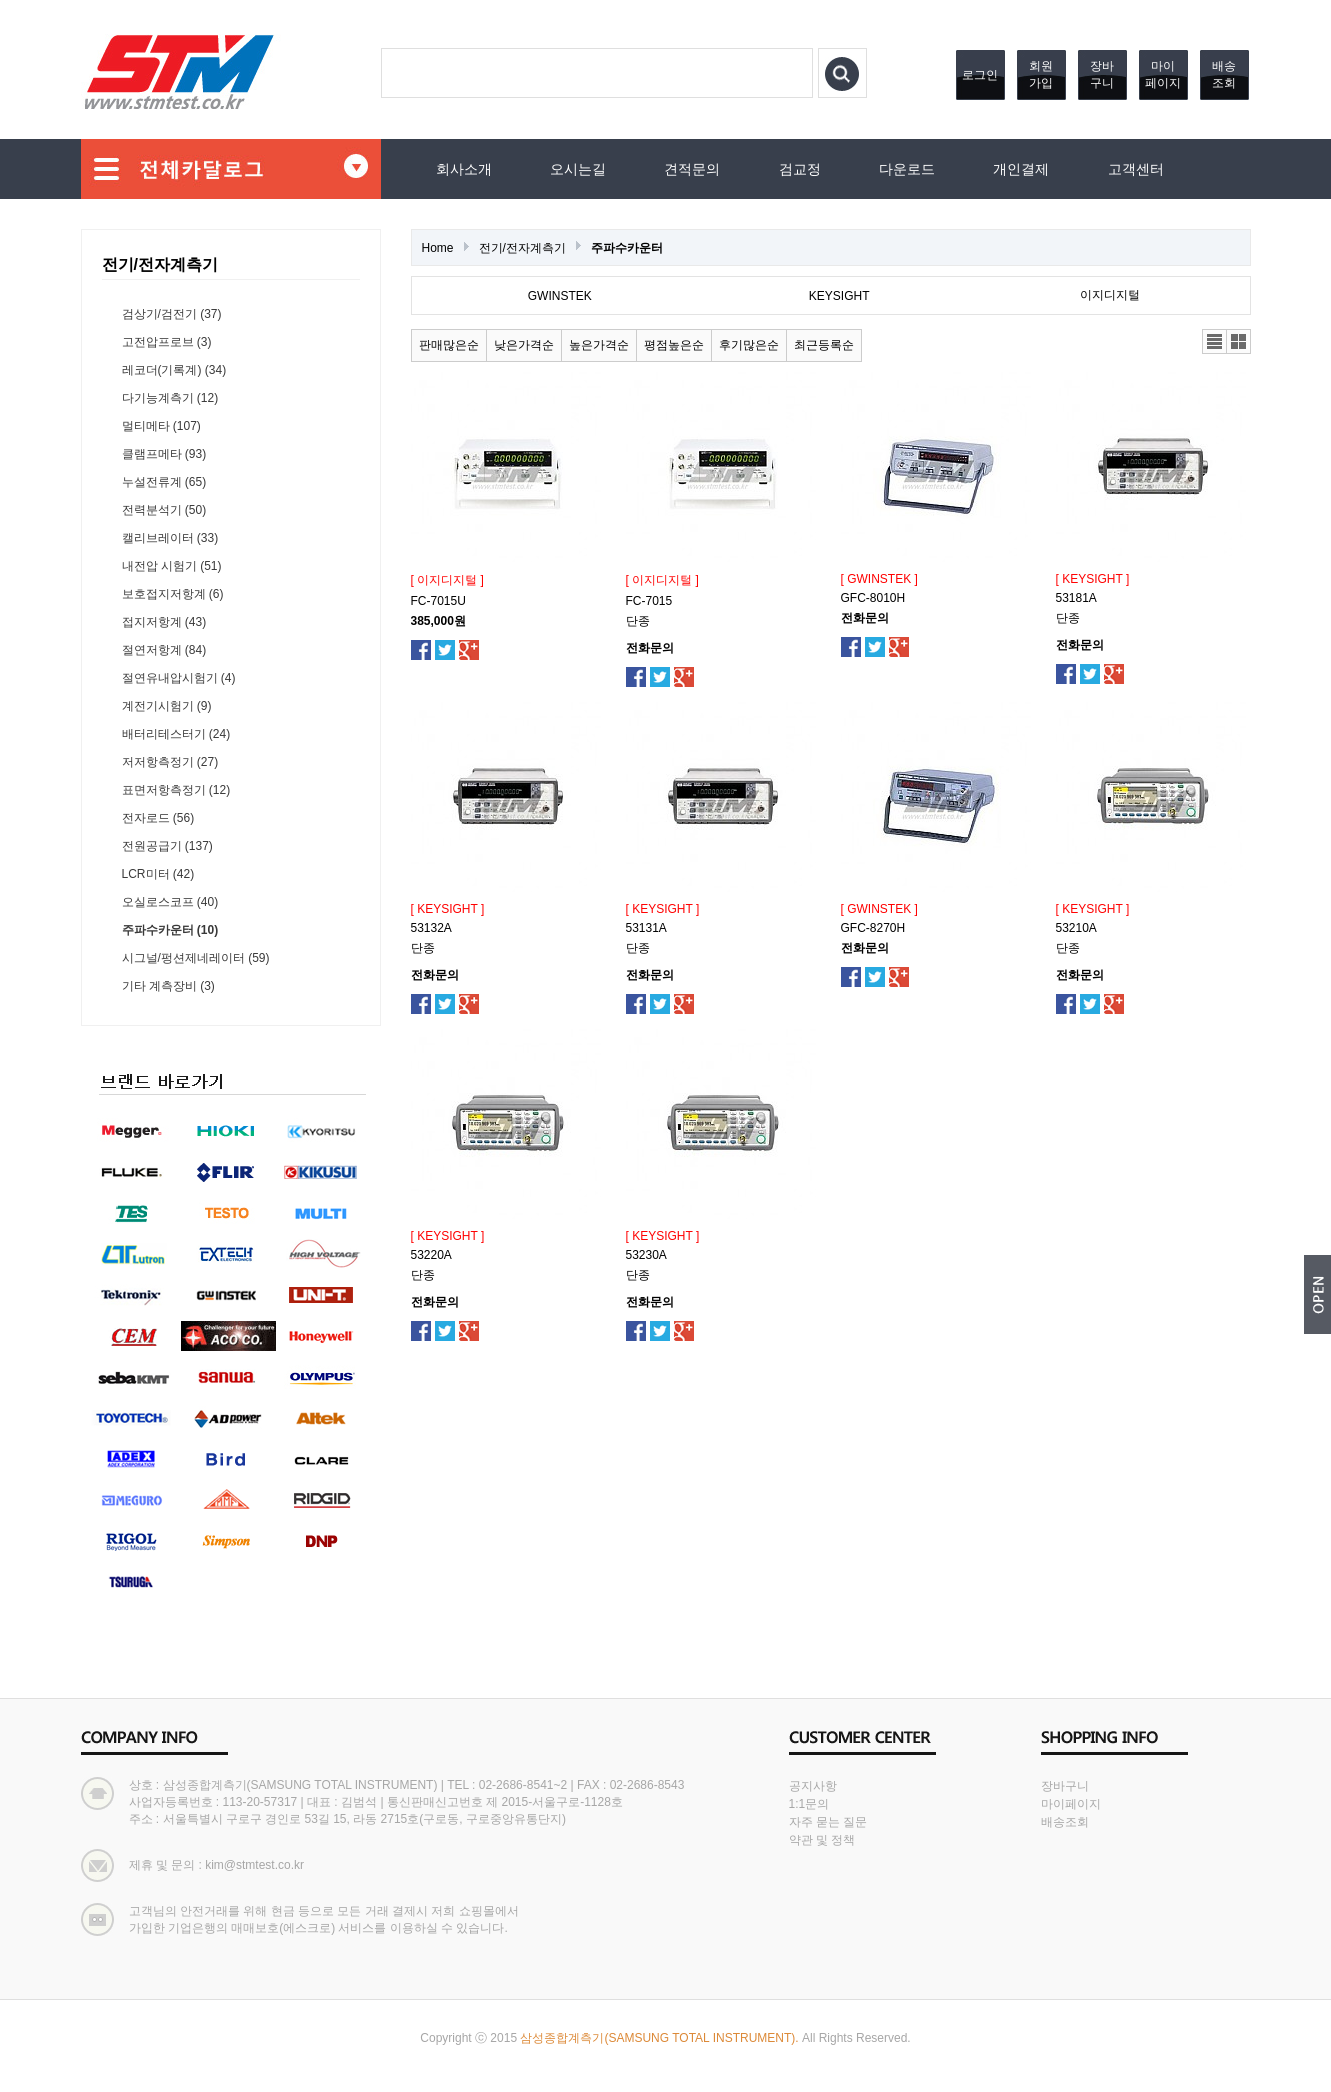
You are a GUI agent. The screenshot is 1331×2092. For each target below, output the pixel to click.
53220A (431, 1255)
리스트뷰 (1214, 341)
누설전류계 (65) (164, 482)
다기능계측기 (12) (170, 398)
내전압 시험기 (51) (172, 566)
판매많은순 (449, 345)
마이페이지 (1163, 74)
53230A (646, 1255)
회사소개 (464, 169)
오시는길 (578, 169)
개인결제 (1021, 169)
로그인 (980, 75)
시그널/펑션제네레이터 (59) (196, 958)
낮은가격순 (524, 345)
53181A (1076, 598)
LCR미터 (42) (158, 874)
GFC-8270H (873, 928)
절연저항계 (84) (164, 650)
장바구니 (1102, 74)
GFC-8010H (873, 598)
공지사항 (813, 1786)
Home (438, 248)
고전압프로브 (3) (167, 342)
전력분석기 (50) (164, 510)
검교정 (800, 169)
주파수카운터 (627, 248)
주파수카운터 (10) (170, 930)
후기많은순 (749, 345)
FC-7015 (649, 601)
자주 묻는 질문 (828, 1822)
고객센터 (1136, 169)
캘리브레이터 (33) (170, 538)
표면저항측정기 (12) (176, 790)
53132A (431, 928)
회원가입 (1041, 74)
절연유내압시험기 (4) (179, 678)
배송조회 (1224, 74)
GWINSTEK (560, 296)
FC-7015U (438, 601)
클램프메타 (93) (164, 454)
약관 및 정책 (822, 1840)
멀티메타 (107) (161, 426)
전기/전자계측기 (522, 248)
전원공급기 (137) (167, 846)
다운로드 (907, 169)
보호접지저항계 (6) (173, 594)
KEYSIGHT (839, 296)
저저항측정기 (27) (170, 762)
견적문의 (692, 169)
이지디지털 (1110, 295)
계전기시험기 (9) (167, 706)
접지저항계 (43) (164, 622)
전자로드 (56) (158, 818)
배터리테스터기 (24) (176, 734)
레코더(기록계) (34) (174, 370)
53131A (646, 928)
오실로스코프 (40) (170, 902)
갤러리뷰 (1238, 341)
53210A (1076, 928)
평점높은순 (674, 345)
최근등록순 (824, 345)
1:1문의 (809, 1804)
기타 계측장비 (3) (168, 986)
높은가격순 (599, 345)
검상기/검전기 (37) (172, 314)
